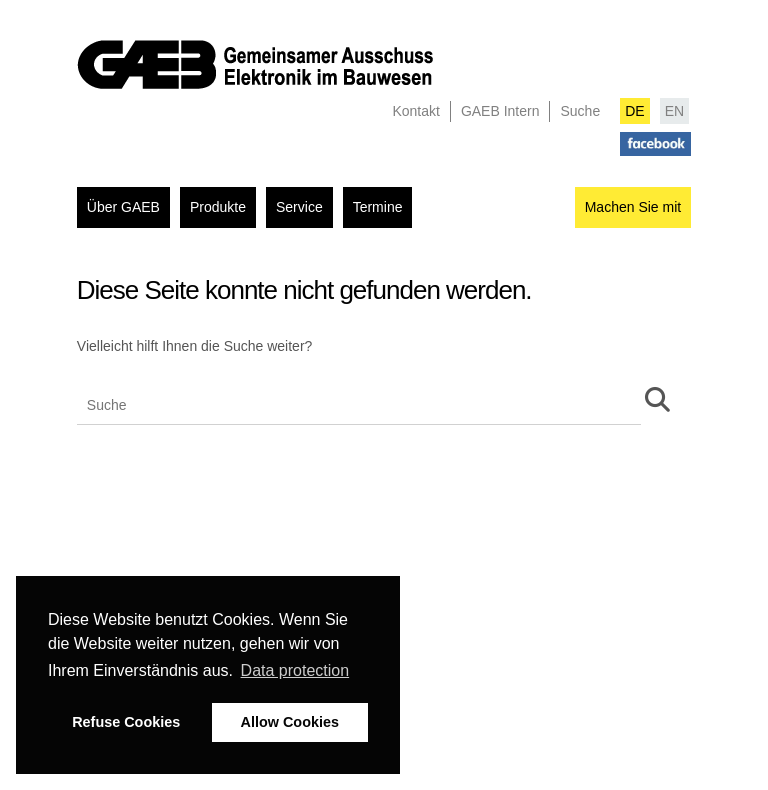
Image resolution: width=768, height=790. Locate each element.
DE (634, 111)
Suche (580, 111)
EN (674, 111)
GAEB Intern (500, 111)
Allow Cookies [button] (290, 722)
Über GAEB (123, 207)
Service (299, 207)
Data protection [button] (295, 670)
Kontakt (415, 111)
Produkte (218, 207)
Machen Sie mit (633, 207)
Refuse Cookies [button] (126, 722)
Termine (378, 207)
